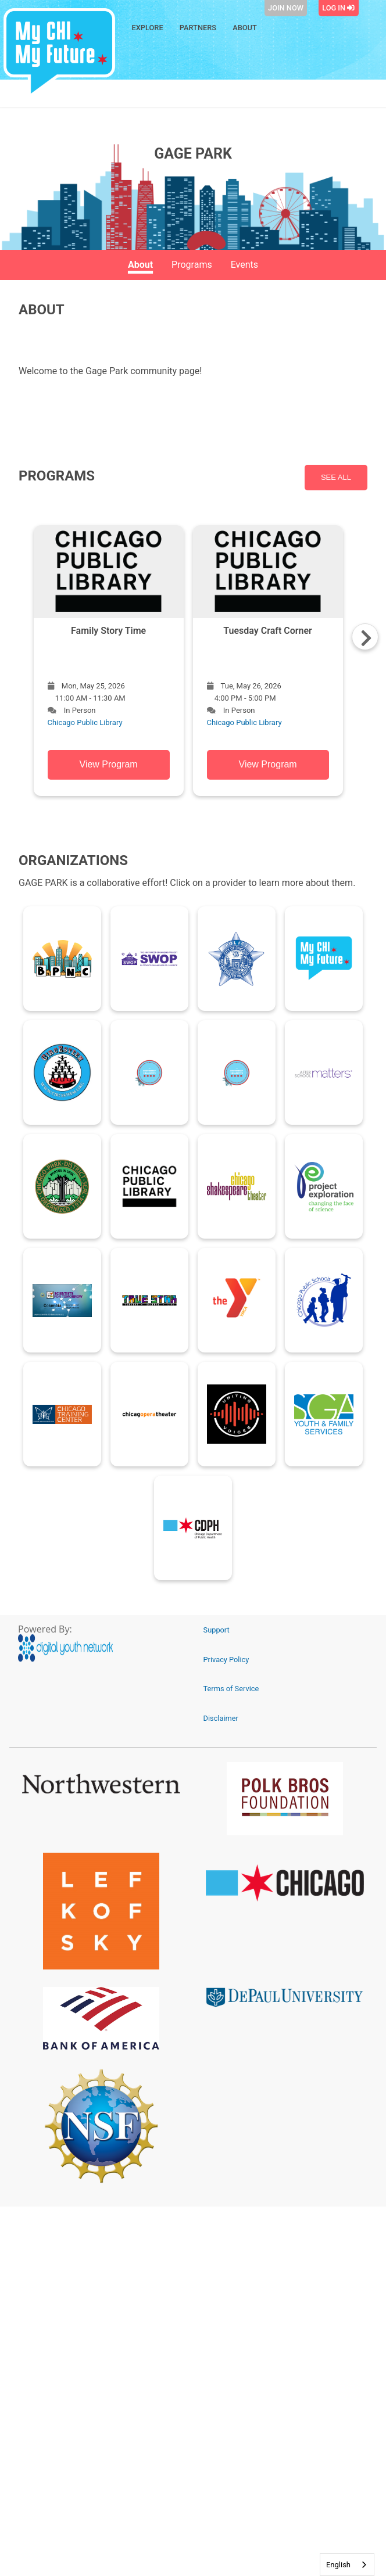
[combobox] (347, 2564)
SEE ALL (336, 477)
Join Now (285, 7)
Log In (338, 7)
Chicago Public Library (85, 722)
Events (244, 264)
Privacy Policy (226, 1659)
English (338, 2564)
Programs (191, 264)
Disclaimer (220, 1718)
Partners (198, 27)
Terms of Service (231, 1688)
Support (216, 1630)
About (245, 27)
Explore (147, 27)
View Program (109, 764)
